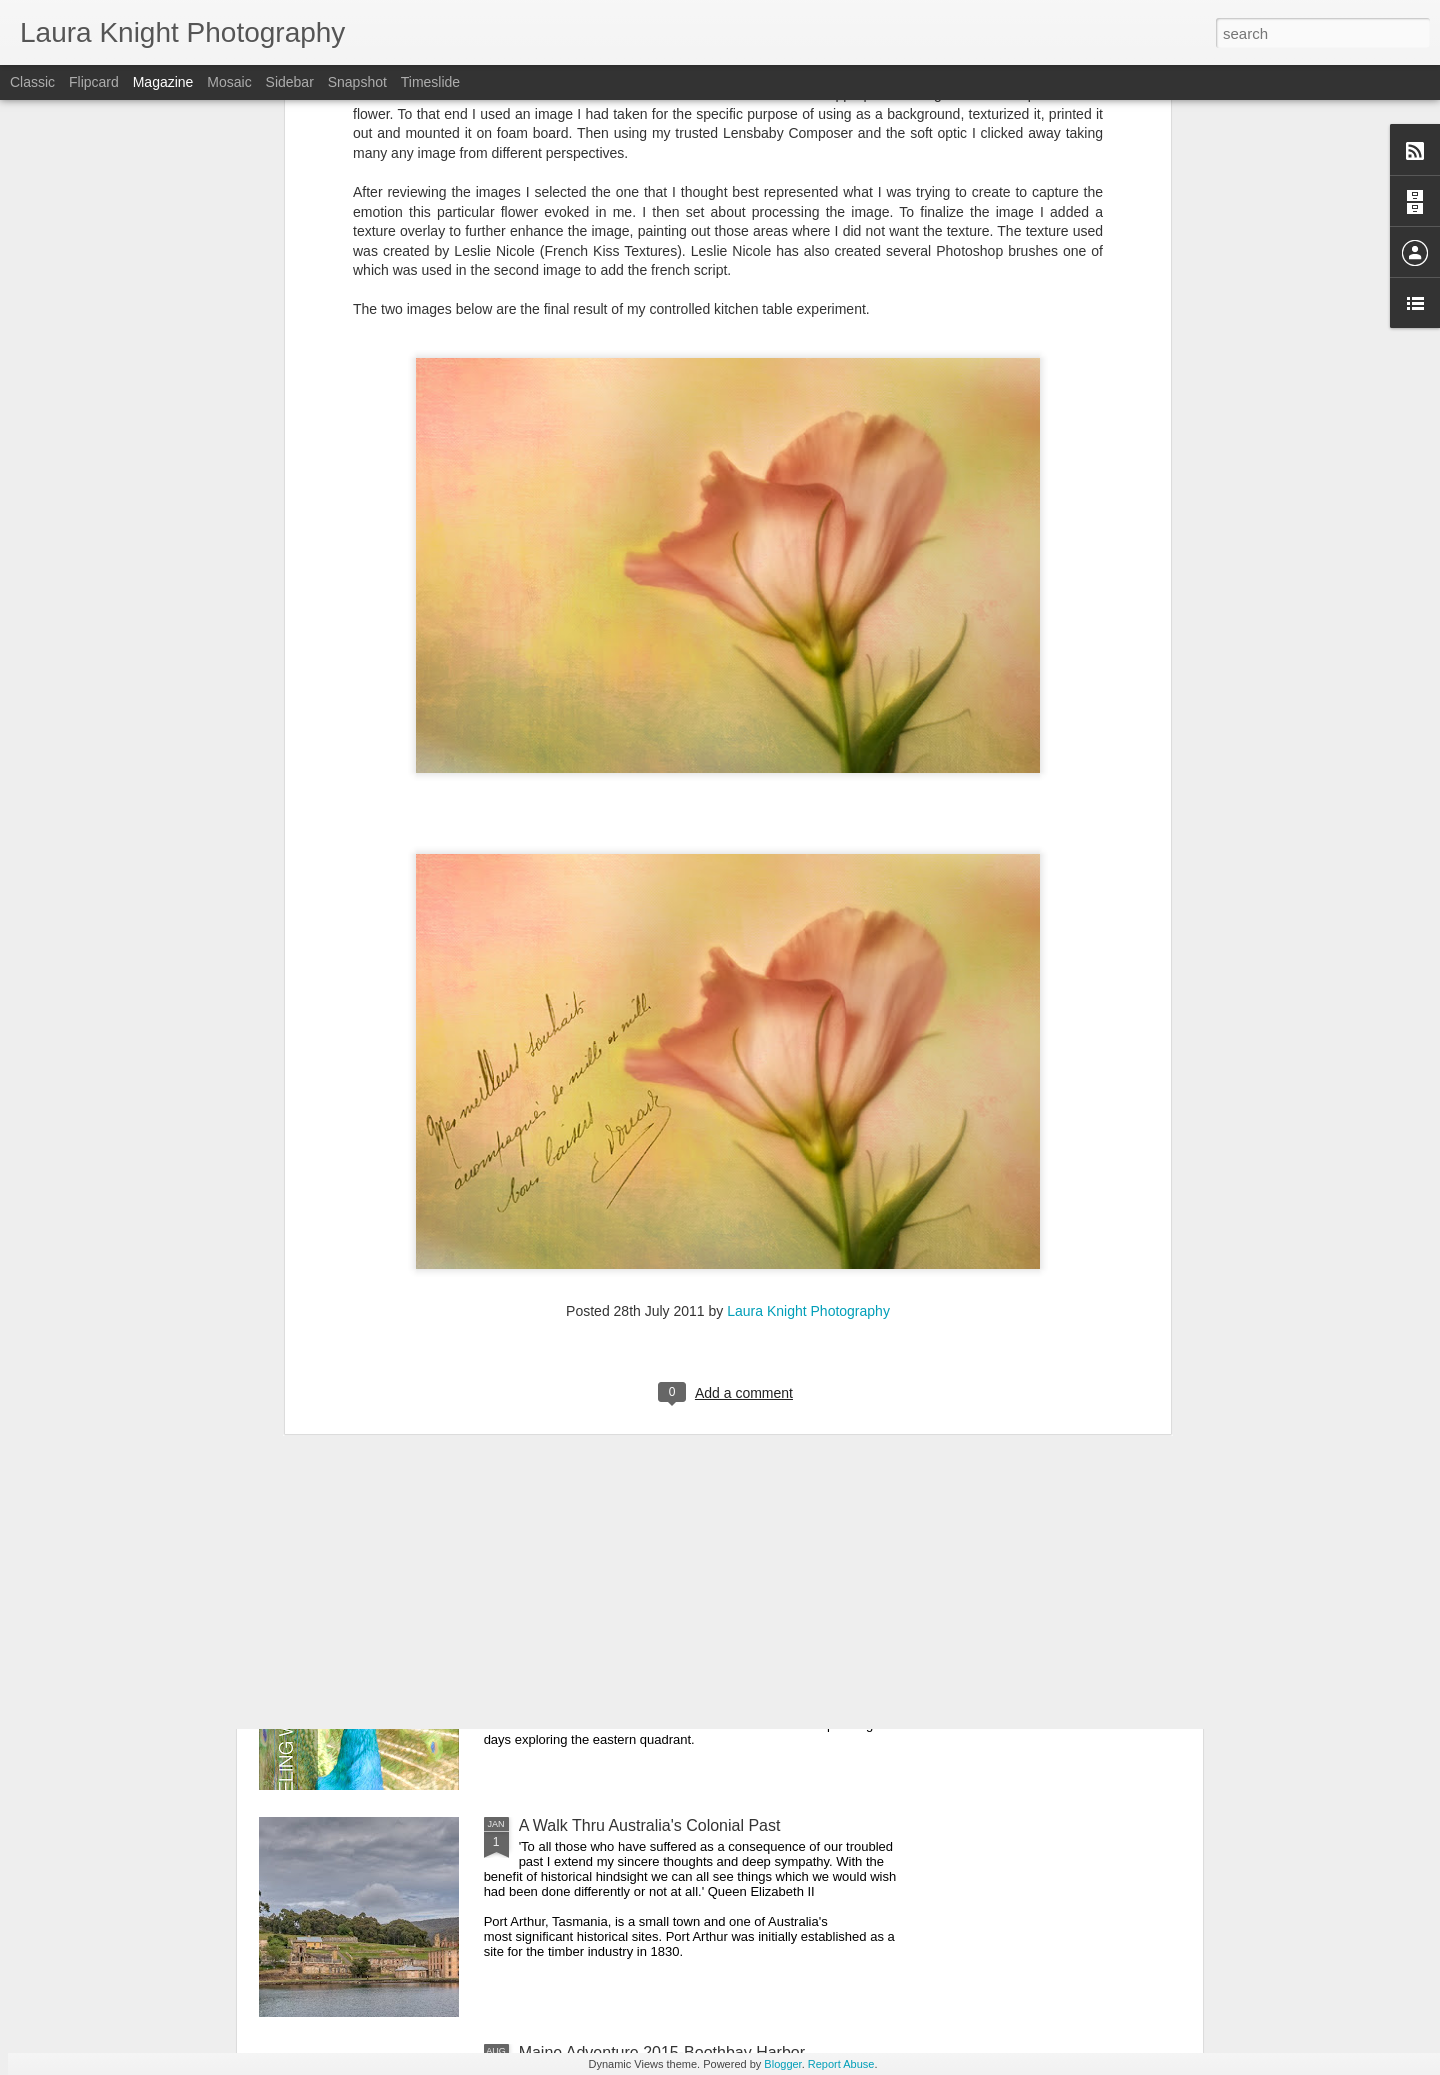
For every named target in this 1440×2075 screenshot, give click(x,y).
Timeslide (430, 82)
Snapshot (357, 82)
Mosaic (229, 82)
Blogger (782, 2064)
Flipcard (94, 82)
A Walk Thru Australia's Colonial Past (650, 1825)
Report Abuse (841, 2064)
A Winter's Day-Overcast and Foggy (646, 1371)
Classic (32, 82)
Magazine (163, 82)
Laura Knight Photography (808, 1034)
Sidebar (290, 82)
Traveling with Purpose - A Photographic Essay (685, 1598)
